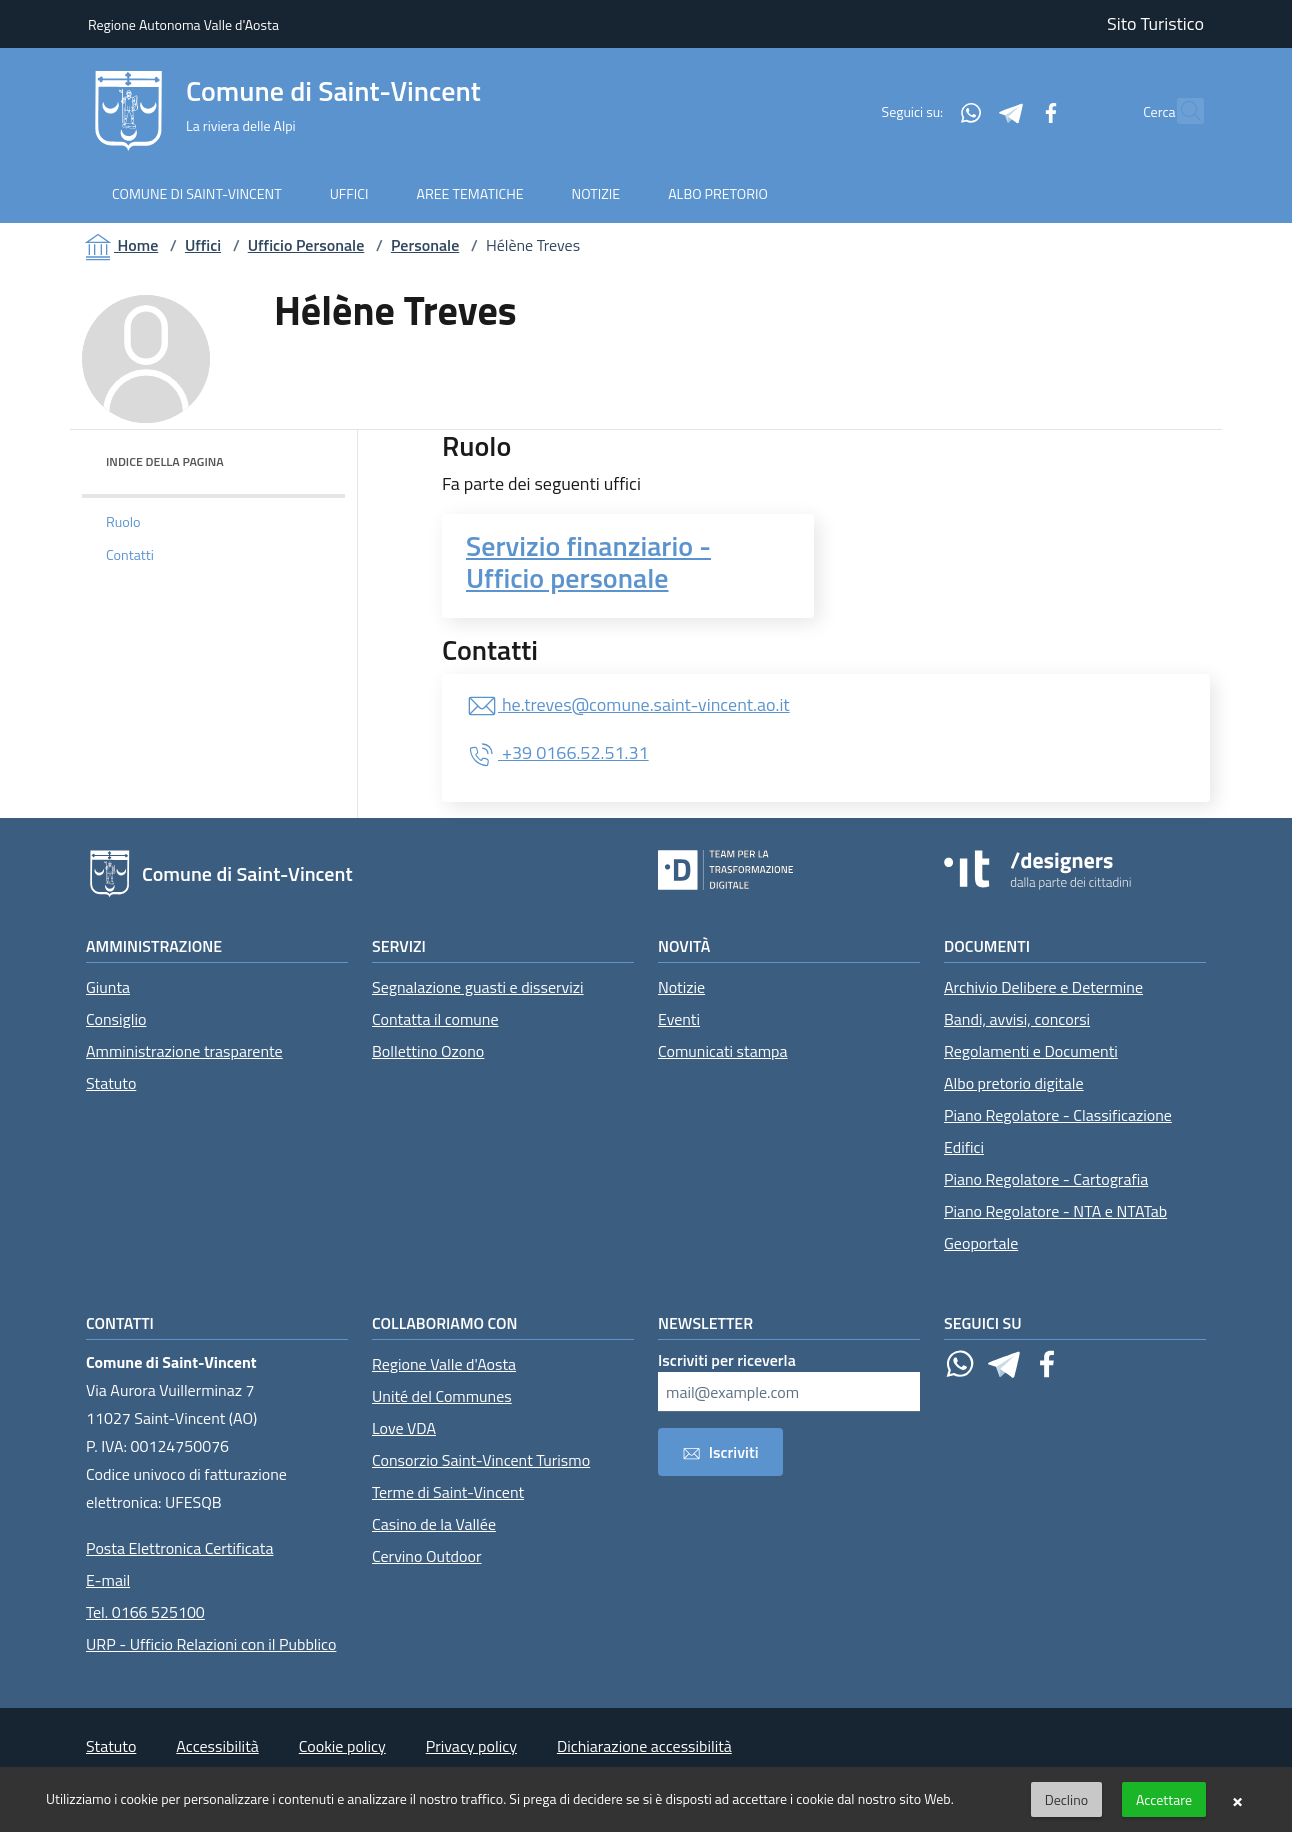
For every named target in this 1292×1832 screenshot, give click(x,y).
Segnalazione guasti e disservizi (478, 987)
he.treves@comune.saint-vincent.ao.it (628, 704)
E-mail (108, 1580)
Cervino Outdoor (427, 1556)
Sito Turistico (1155, 23)
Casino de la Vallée (434, 1524)
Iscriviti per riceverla (727, 1360)
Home (120, 245)
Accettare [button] (1164, 1799)
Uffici (203, 245)
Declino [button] (1066, 1799)
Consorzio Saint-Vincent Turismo (481, 1460)
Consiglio (116, 1019)
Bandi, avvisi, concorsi (1017, 1019)
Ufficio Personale (306, 245)
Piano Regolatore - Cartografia (1046, 1179)
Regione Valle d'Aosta (444, 1364)
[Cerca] (1180, 111)
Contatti (130, 555)
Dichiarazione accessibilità (644, 1746)
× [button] (1237, 1800)
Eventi (679, 1019)
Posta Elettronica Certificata (179, 1548)
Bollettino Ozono (428, 1051)
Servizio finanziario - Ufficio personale (588, 561)
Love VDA (404, 1428)
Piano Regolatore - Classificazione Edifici (1058, 1131)
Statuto (111, 1083)
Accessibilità (217, 1746)
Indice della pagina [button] (165, 461)
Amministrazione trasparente (184, 1051)
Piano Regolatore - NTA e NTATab (1055, 1211)
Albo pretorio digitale (1014, 1083)
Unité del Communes (442, 1396)
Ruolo (123, 522)
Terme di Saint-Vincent (448, 1492)
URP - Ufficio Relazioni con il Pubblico (211, 1644)
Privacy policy (471, 1746)
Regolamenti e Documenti (1031, 1051)
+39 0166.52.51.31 (557, 752)
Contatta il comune (435, 1019)
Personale (425, 245)
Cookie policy (342, 1746)
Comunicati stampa (723, 1051)
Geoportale (981, 1243)
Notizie (681, 987)
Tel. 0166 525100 (145, 1612)
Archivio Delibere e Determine (1043, 987)
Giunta (108, 987)
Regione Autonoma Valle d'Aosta (183, 24)
